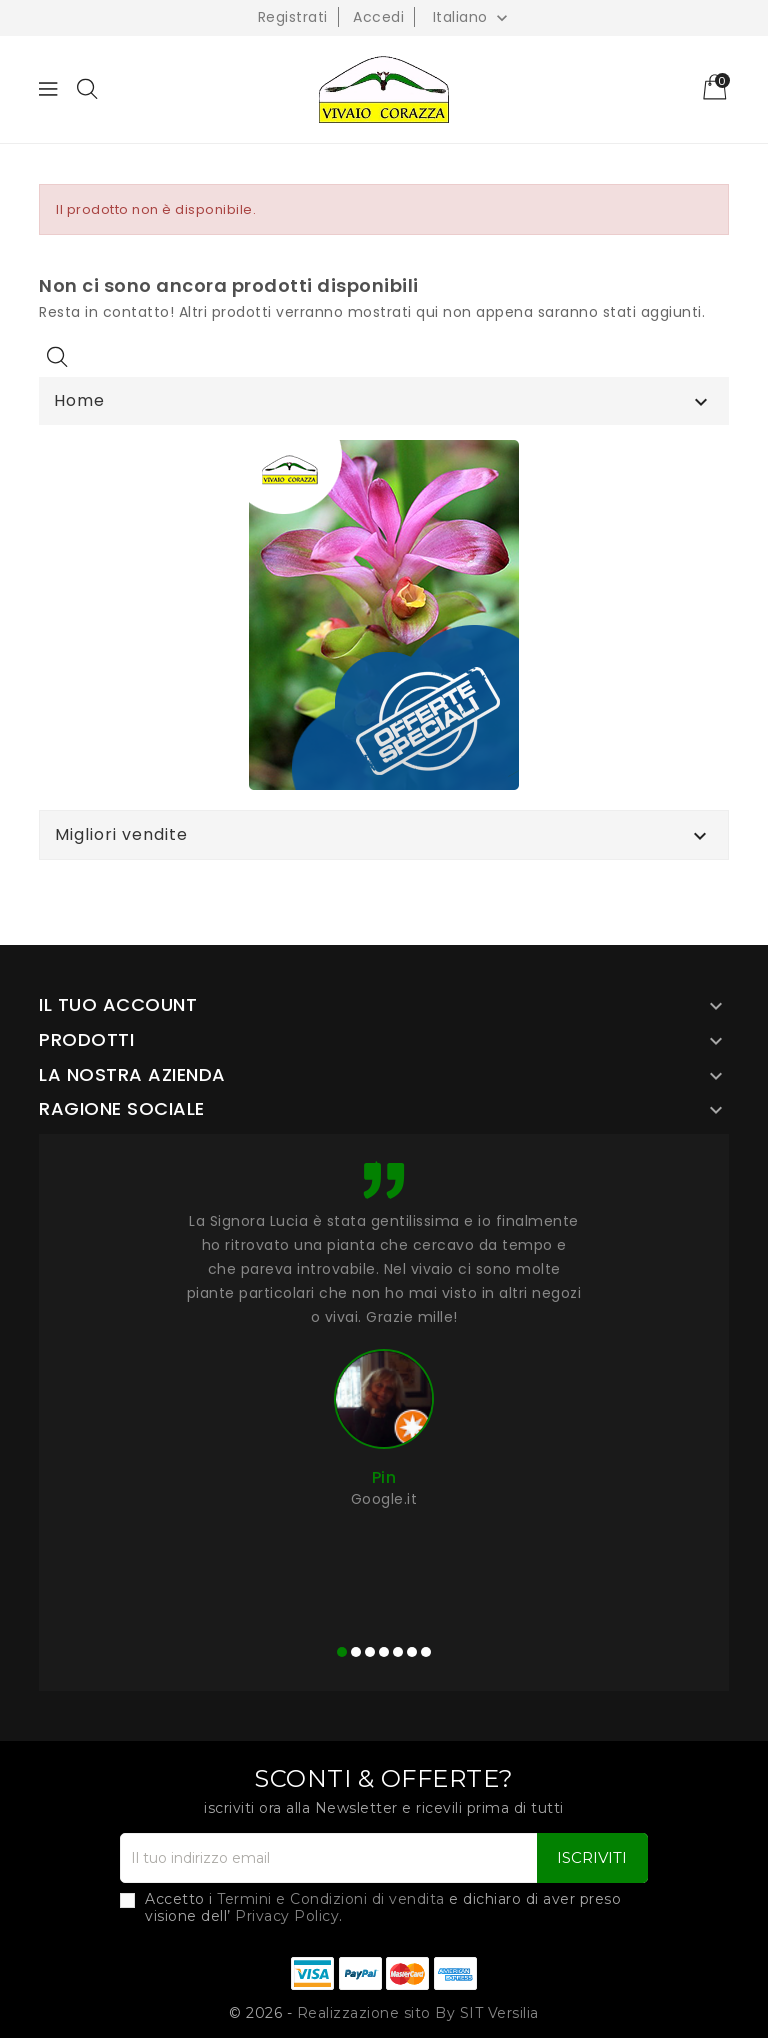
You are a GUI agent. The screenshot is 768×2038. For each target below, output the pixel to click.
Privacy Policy (287, 1916)
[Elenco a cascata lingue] (473, 17)
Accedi (378, 17)
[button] (342, 1652)
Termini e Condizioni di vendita (331, 1899)
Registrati (293, 17)
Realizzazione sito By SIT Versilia (418, 2013)
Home (79, 401)
